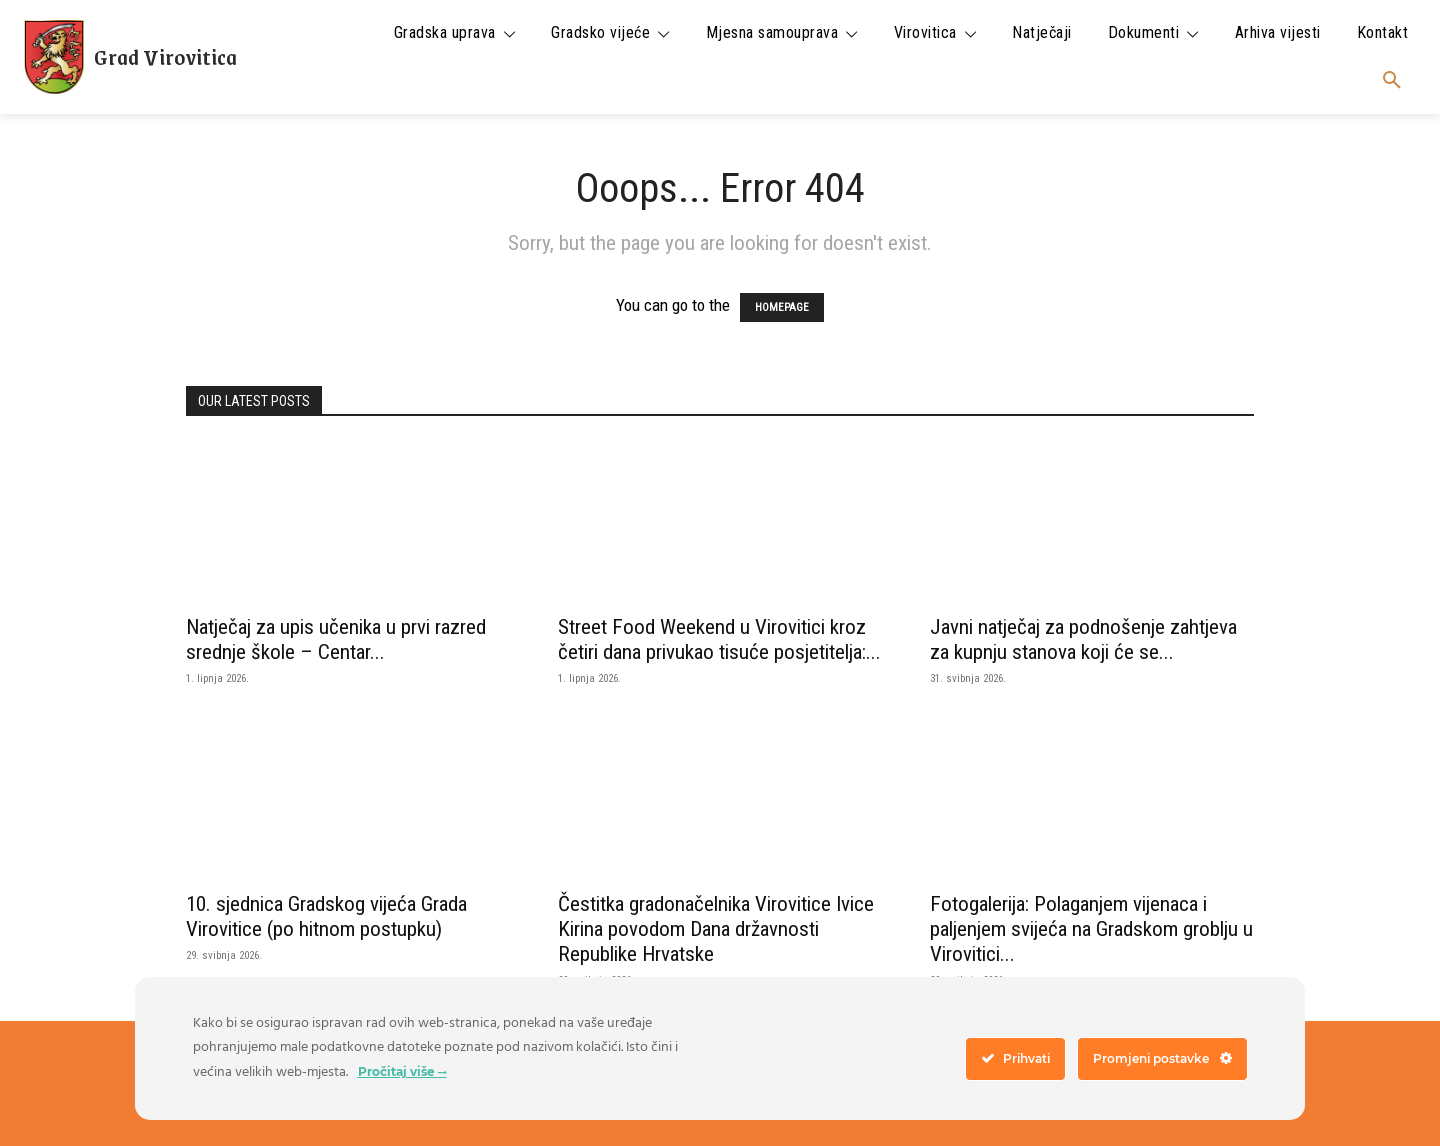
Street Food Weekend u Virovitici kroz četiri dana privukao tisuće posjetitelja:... (719, 639)
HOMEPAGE (782, 307)
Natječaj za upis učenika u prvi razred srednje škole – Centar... (336, 639)
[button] (1392, 81)
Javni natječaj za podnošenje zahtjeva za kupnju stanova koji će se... (1083, 639)
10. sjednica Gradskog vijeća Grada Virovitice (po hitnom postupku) (326, 916)
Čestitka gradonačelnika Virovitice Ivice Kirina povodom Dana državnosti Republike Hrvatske (716, 929)
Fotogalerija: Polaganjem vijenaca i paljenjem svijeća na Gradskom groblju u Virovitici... (1091, 929)
